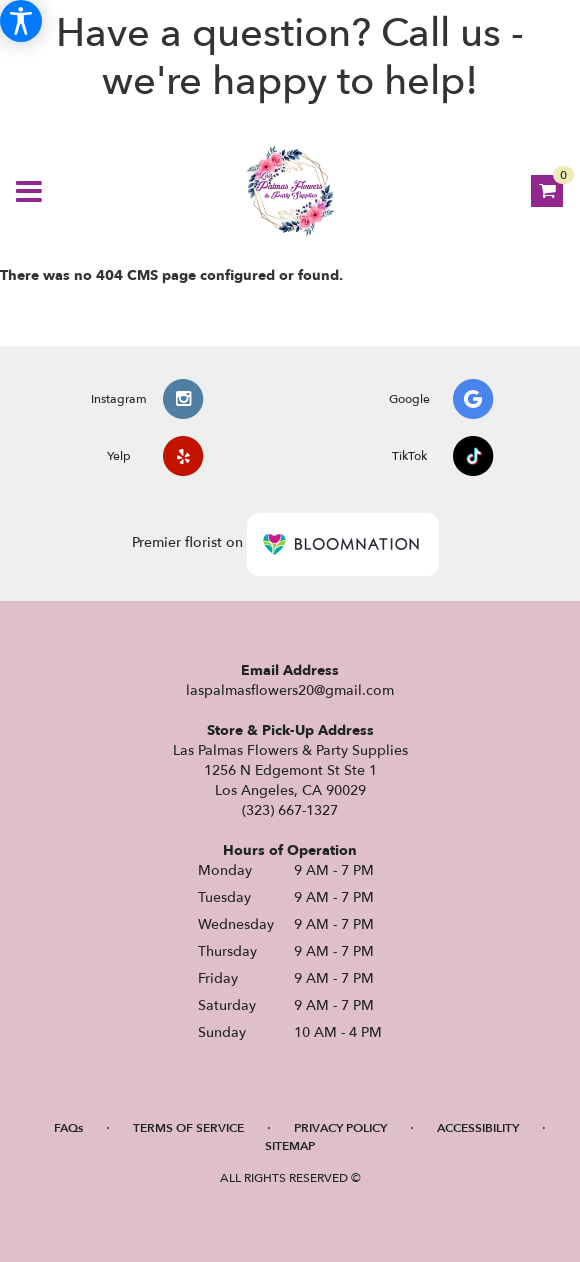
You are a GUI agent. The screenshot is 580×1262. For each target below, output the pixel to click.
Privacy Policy (340, 1128)
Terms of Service (188, 1128)
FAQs (68, 1128)
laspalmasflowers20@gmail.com (290, 690)
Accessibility (478, 1128)
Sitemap (290, 1146)
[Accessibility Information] (21, 21)
